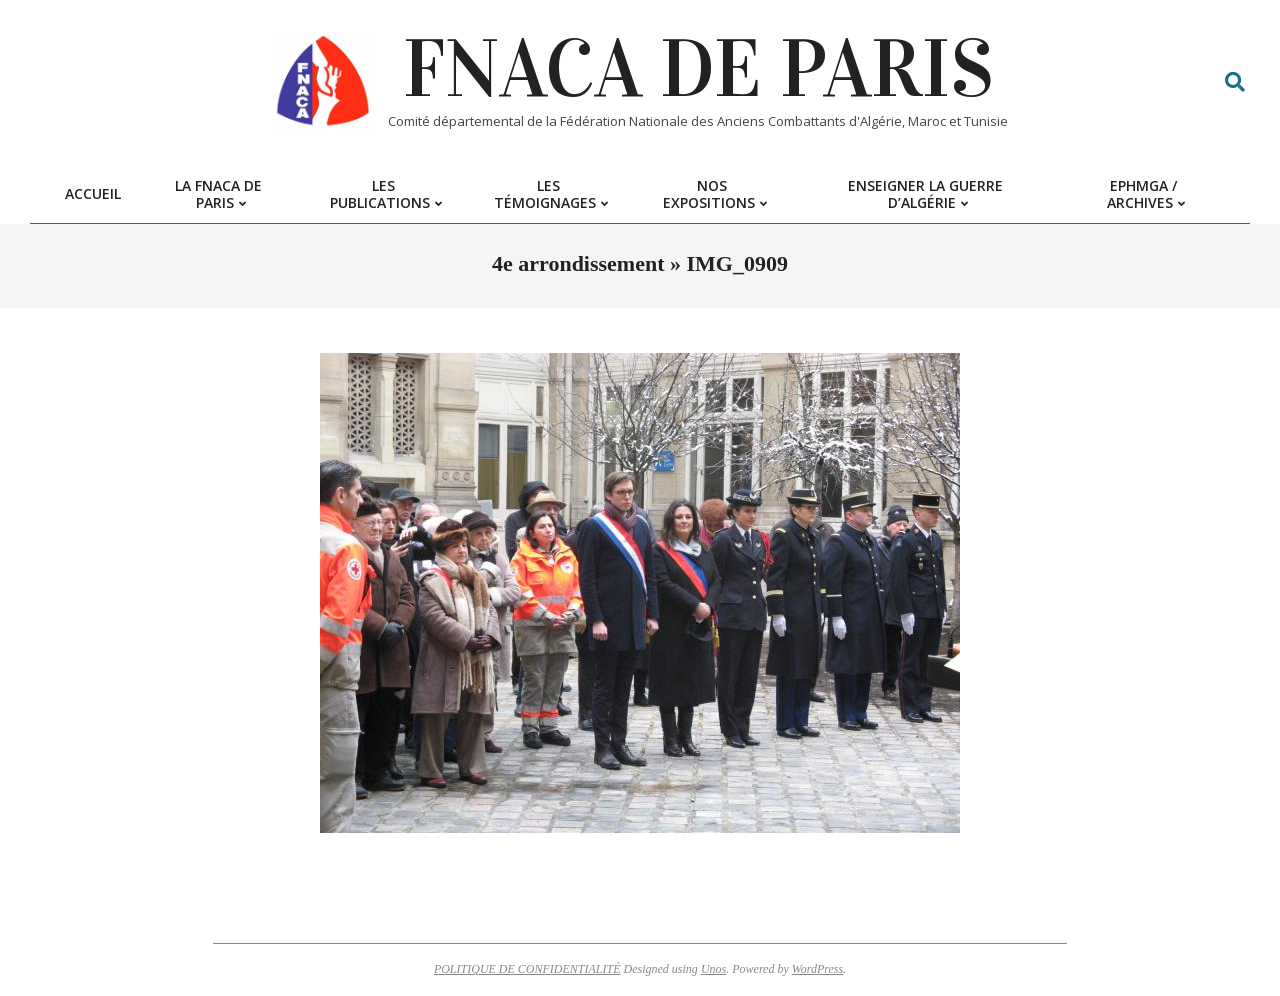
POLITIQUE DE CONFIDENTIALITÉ (527, 969)
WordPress (817, 969)
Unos (713, 969)
